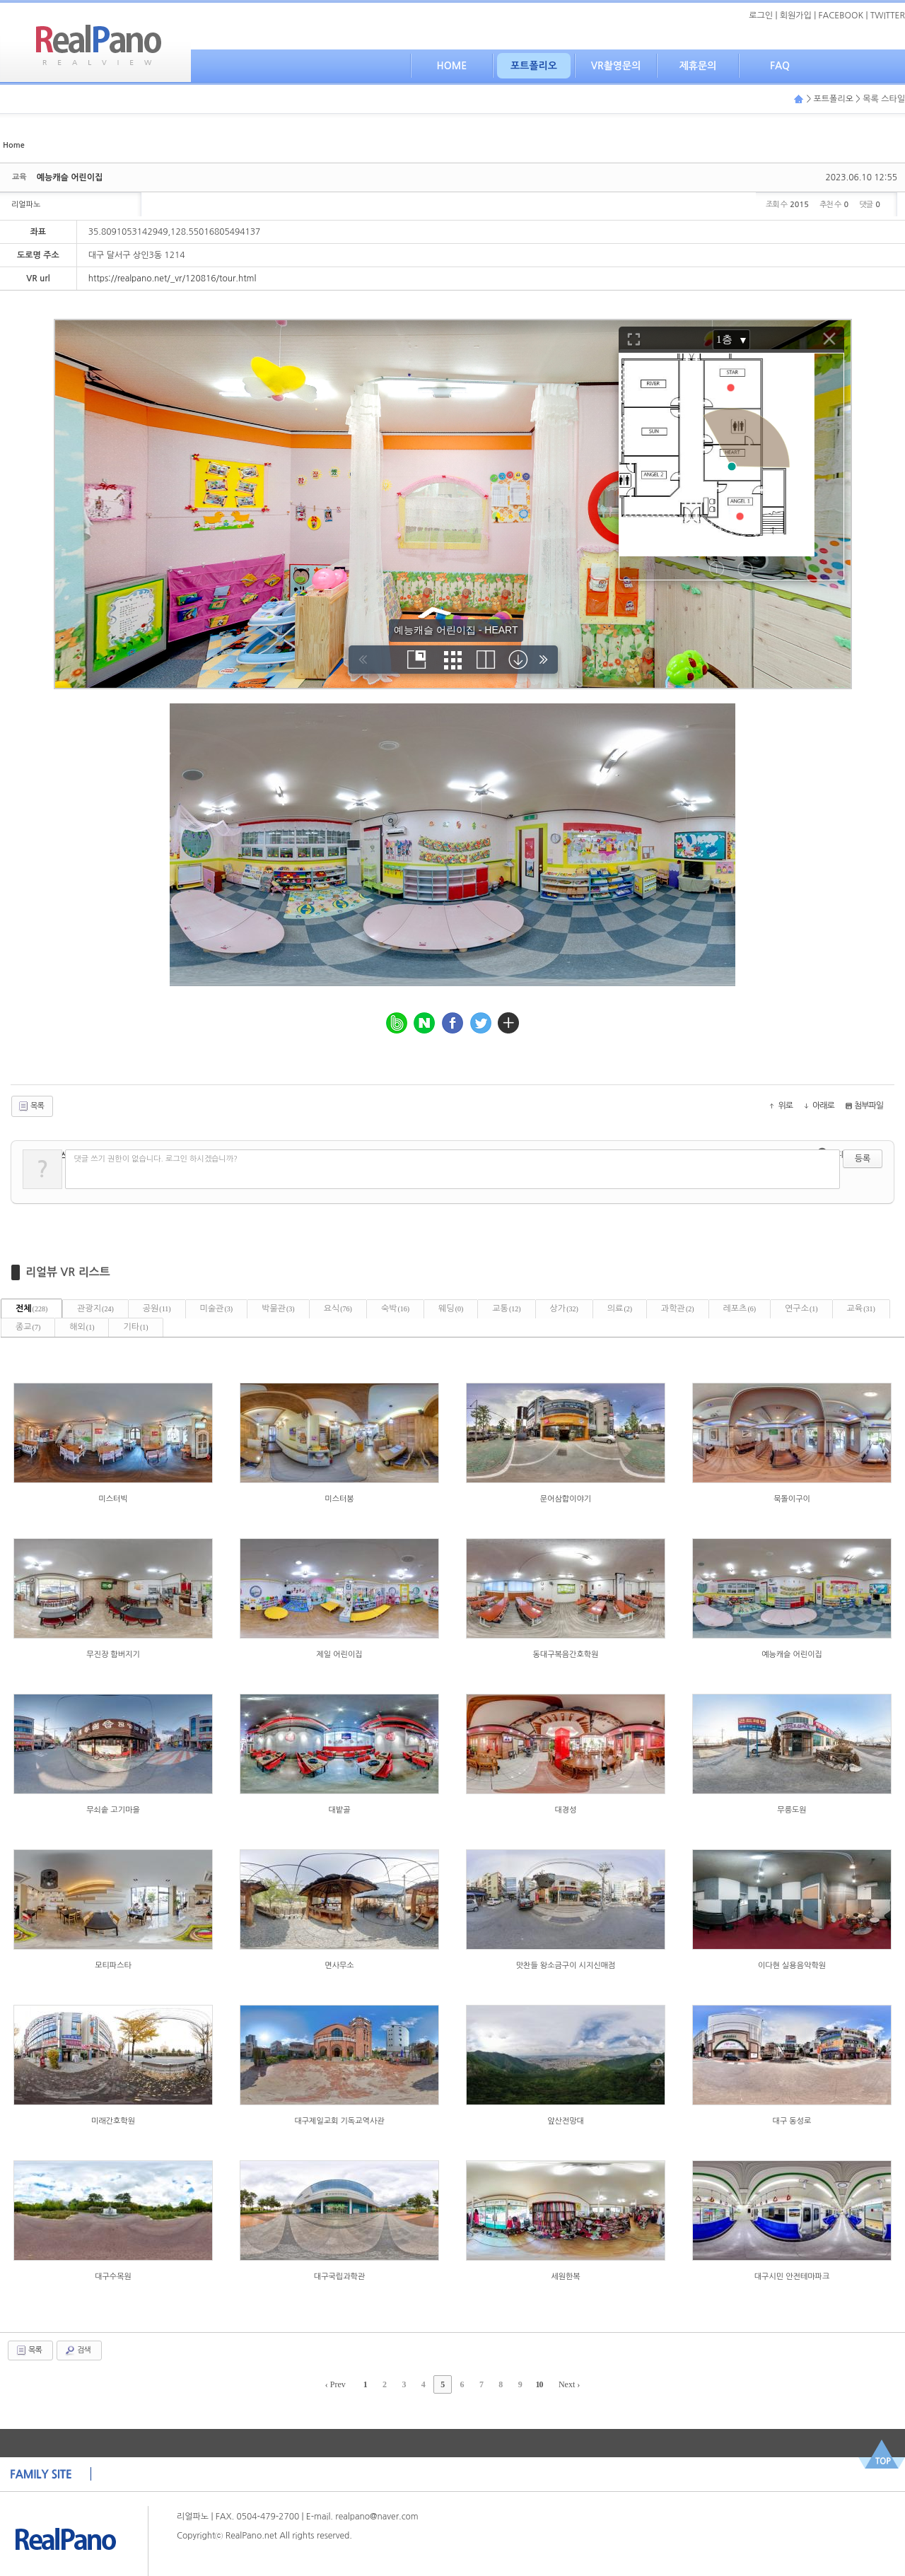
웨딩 (450, 1308)
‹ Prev (335, 2384)
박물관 (278, 1308)
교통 (506, 1308)
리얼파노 (25, 205)
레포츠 (740, 1308)
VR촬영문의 (616, 66)
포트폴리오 (533, 66)
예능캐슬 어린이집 (70, 177)
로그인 (761, 15)
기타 (135, 1327)
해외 (81, 1327)
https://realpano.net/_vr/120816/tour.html (172, 278)
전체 (31, 1308)
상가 (564, 1308)
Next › (569, 2384)
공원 (157, 1308)
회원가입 (796, 15)
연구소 (801, 1308)
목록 (31, 1106)
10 (539, 2384)
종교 (28, 1327)
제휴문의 (698, 66)
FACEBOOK (841, 15)
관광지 (95, 1308)
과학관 (677, 1308)
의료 (619, 1308)
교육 (861, 1308)
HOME (452, 66)
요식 (338, 1308)
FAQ (780, 66)
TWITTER (887, 15)
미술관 (216, 1308)
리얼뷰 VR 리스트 (67, 1272)
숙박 (395, 1308)
